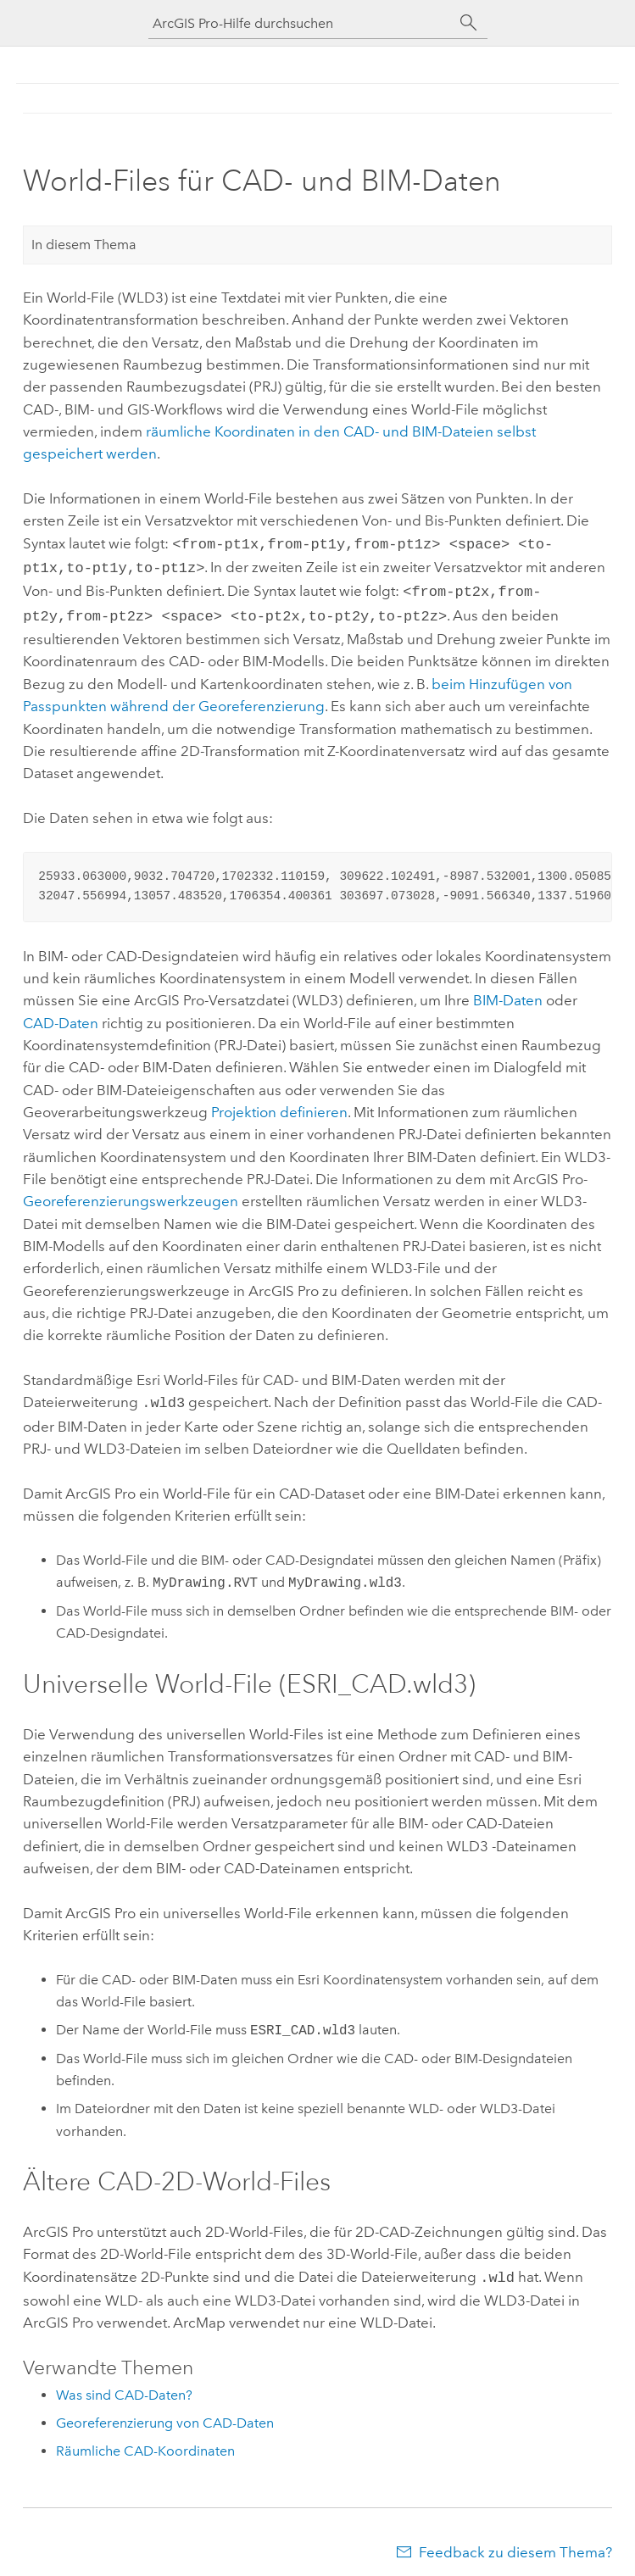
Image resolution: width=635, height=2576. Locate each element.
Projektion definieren (279, 1105)
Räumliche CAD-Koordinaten (145, 2441)
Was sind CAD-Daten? (124, 2385)
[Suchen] (468, 22)
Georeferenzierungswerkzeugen (130, 1194)
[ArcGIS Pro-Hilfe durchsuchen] (301, 23)
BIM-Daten (508, 993)
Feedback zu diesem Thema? (515, 2542)
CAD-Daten (60, 1016)
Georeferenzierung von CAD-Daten (165, 2413)
